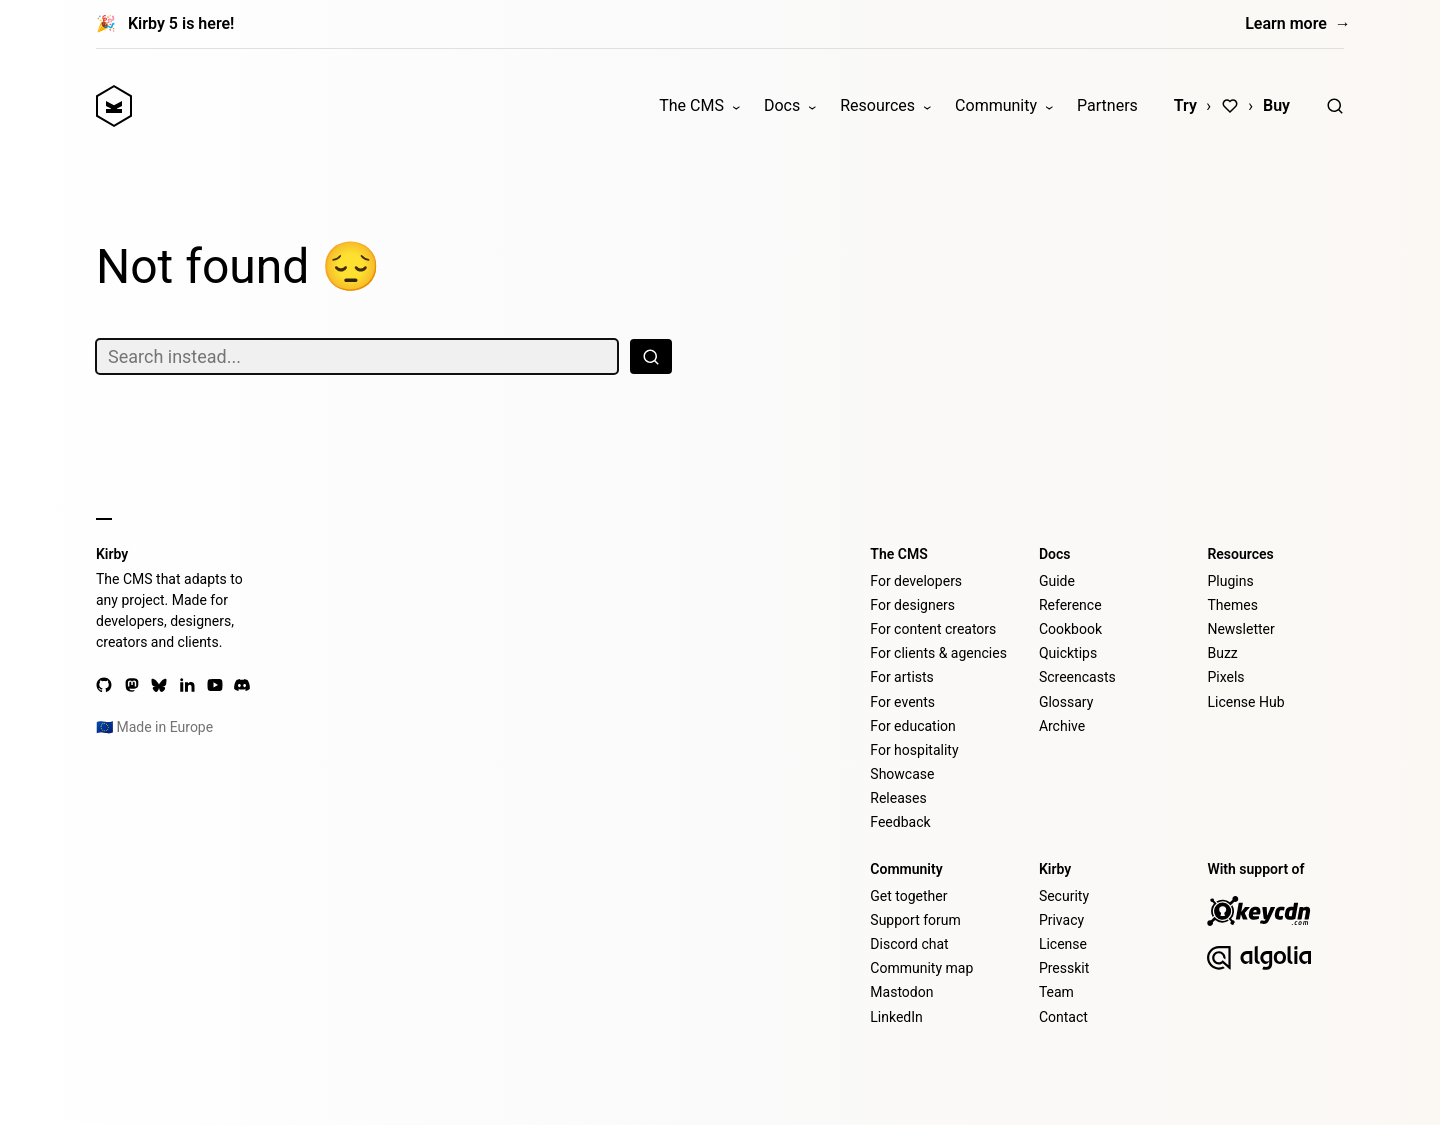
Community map (921, 968)
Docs (782, 105)
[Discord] (242, 685)
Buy (1276, 105)
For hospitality (914, 750)
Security (1064, 896)
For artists (902, 677)
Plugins (1230, 581)
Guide (1057, 581)
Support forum (915, 920)
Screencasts (1077, 677)
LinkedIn (896, 1017)
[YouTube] (215, 685)
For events (902, 702)
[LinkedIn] (187, 685)
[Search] (1335, 106)
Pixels (1225, 677)
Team (1056, 992)
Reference (1070, 605)
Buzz (1222, 653)
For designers (912, 605)
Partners (1107, 105)
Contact (1063, 1017)
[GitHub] (104, 685)
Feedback (900, 822)
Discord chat (909, 944)
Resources (877, 105)
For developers (916, 581)
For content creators (933, 629)
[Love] (1230, 106)
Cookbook (1070, 629)
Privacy (1061, 920)
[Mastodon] (132, 685)
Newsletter (1240, 629)
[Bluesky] (159, 685)
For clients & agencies (938, 653)
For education (912, 726)
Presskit (1064, 968)
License (1063, 944)
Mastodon (901, 992)
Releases (898, 798)
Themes (1232, 605)
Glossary (1066, 702)
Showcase (902, 774)
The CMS (691, 105)
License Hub (1245, 702)
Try (1185, 105)
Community (996, 105)
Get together (908, 896)
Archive (1062, 726)
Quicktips (1068, 653)
